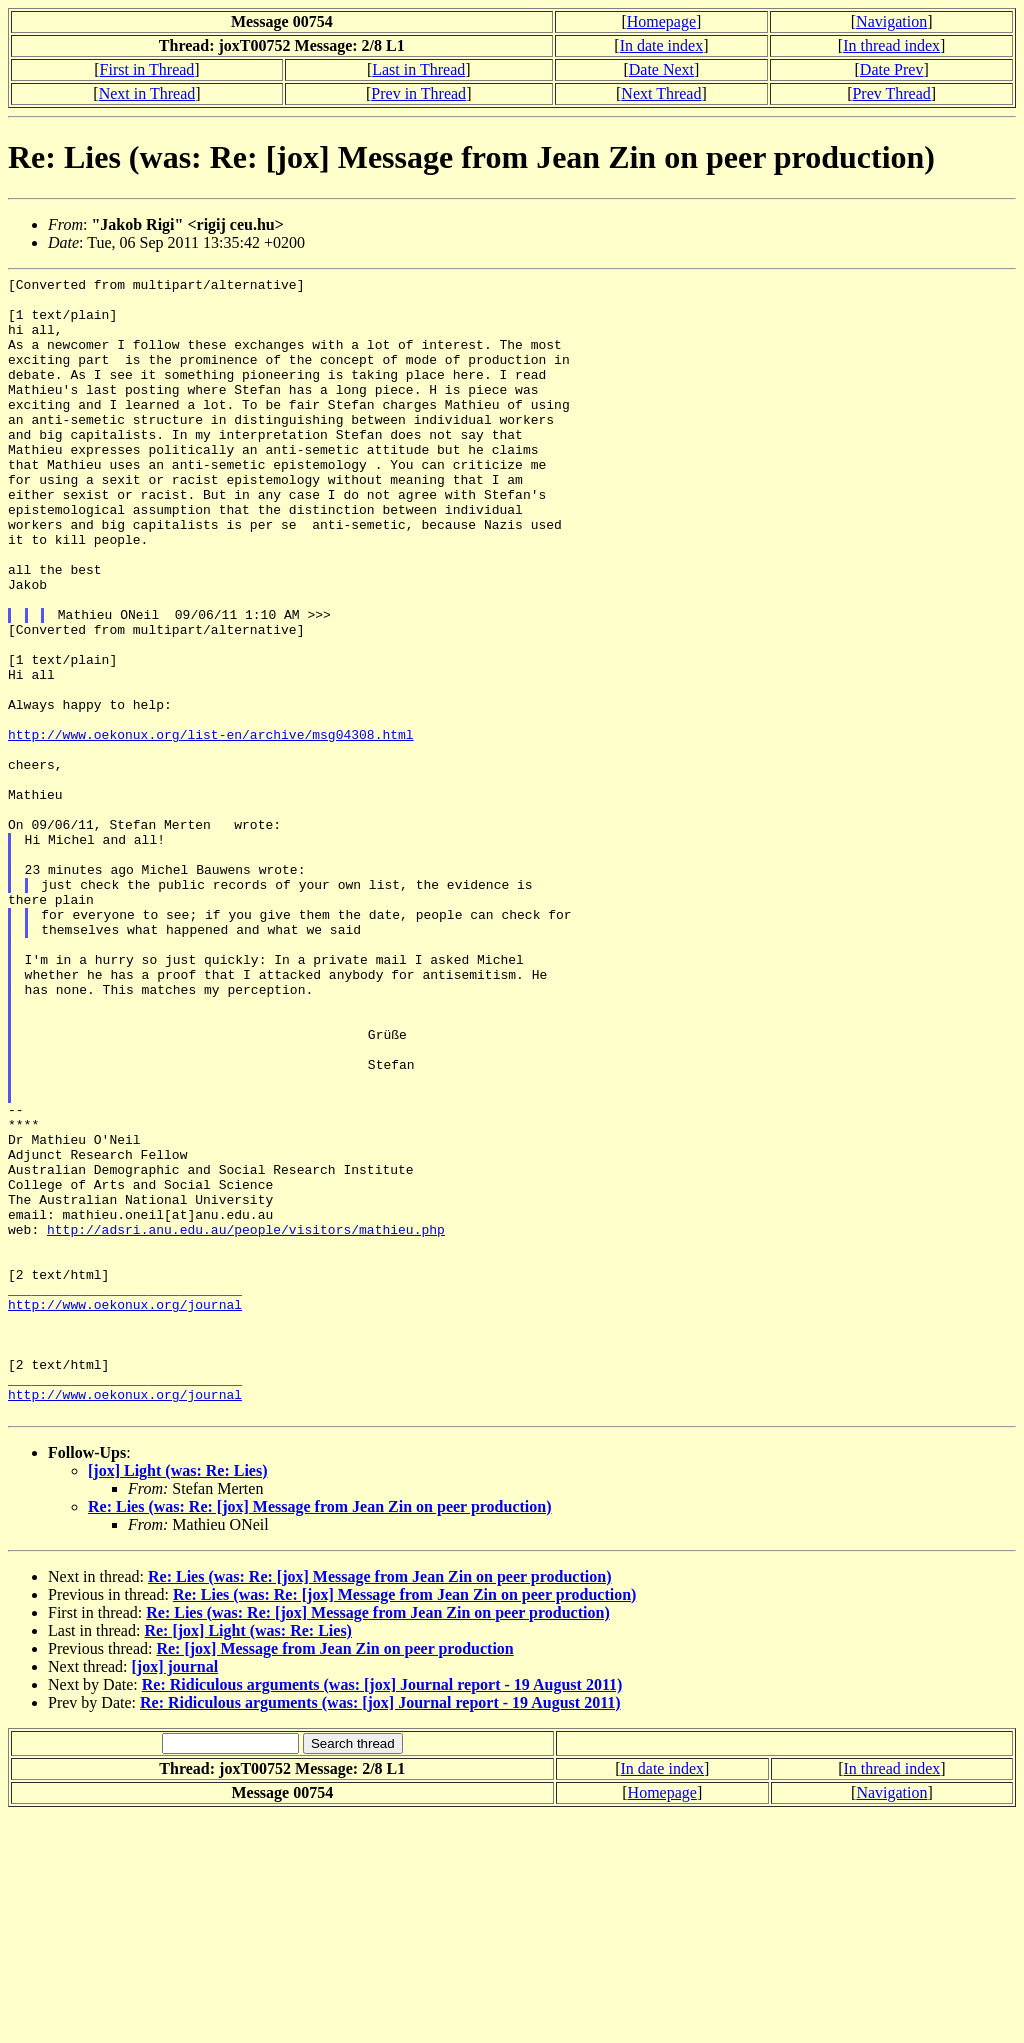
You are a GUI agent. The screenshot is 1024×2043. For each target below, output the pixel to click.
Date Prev (892, 69)
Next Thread (661, 93)
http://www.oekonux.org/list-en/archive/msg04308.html (211, 827)
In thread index (891, 45)
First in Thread (147, 69)
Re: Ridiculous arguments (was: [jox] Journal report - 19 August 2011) (382, 1912)
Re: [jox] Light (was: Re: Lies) (248, 1858)
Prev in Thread (418, 93)
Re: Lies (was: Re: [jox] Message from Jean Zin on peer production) (320, 1734)
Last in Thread (418, 69)
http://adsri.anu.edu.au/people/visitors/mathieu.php (246, 1421)
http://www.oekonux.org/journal (125, 1511)
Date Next (661, 69)
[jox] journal (175, 1894)
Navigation (891, 21)
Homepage (661, 21)
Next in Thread (147, 93)
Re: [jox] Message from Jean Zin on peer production (334, 1876)
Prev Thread (891, 93)
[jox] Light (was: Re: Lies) (178, 1698)
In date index (662, 45)
